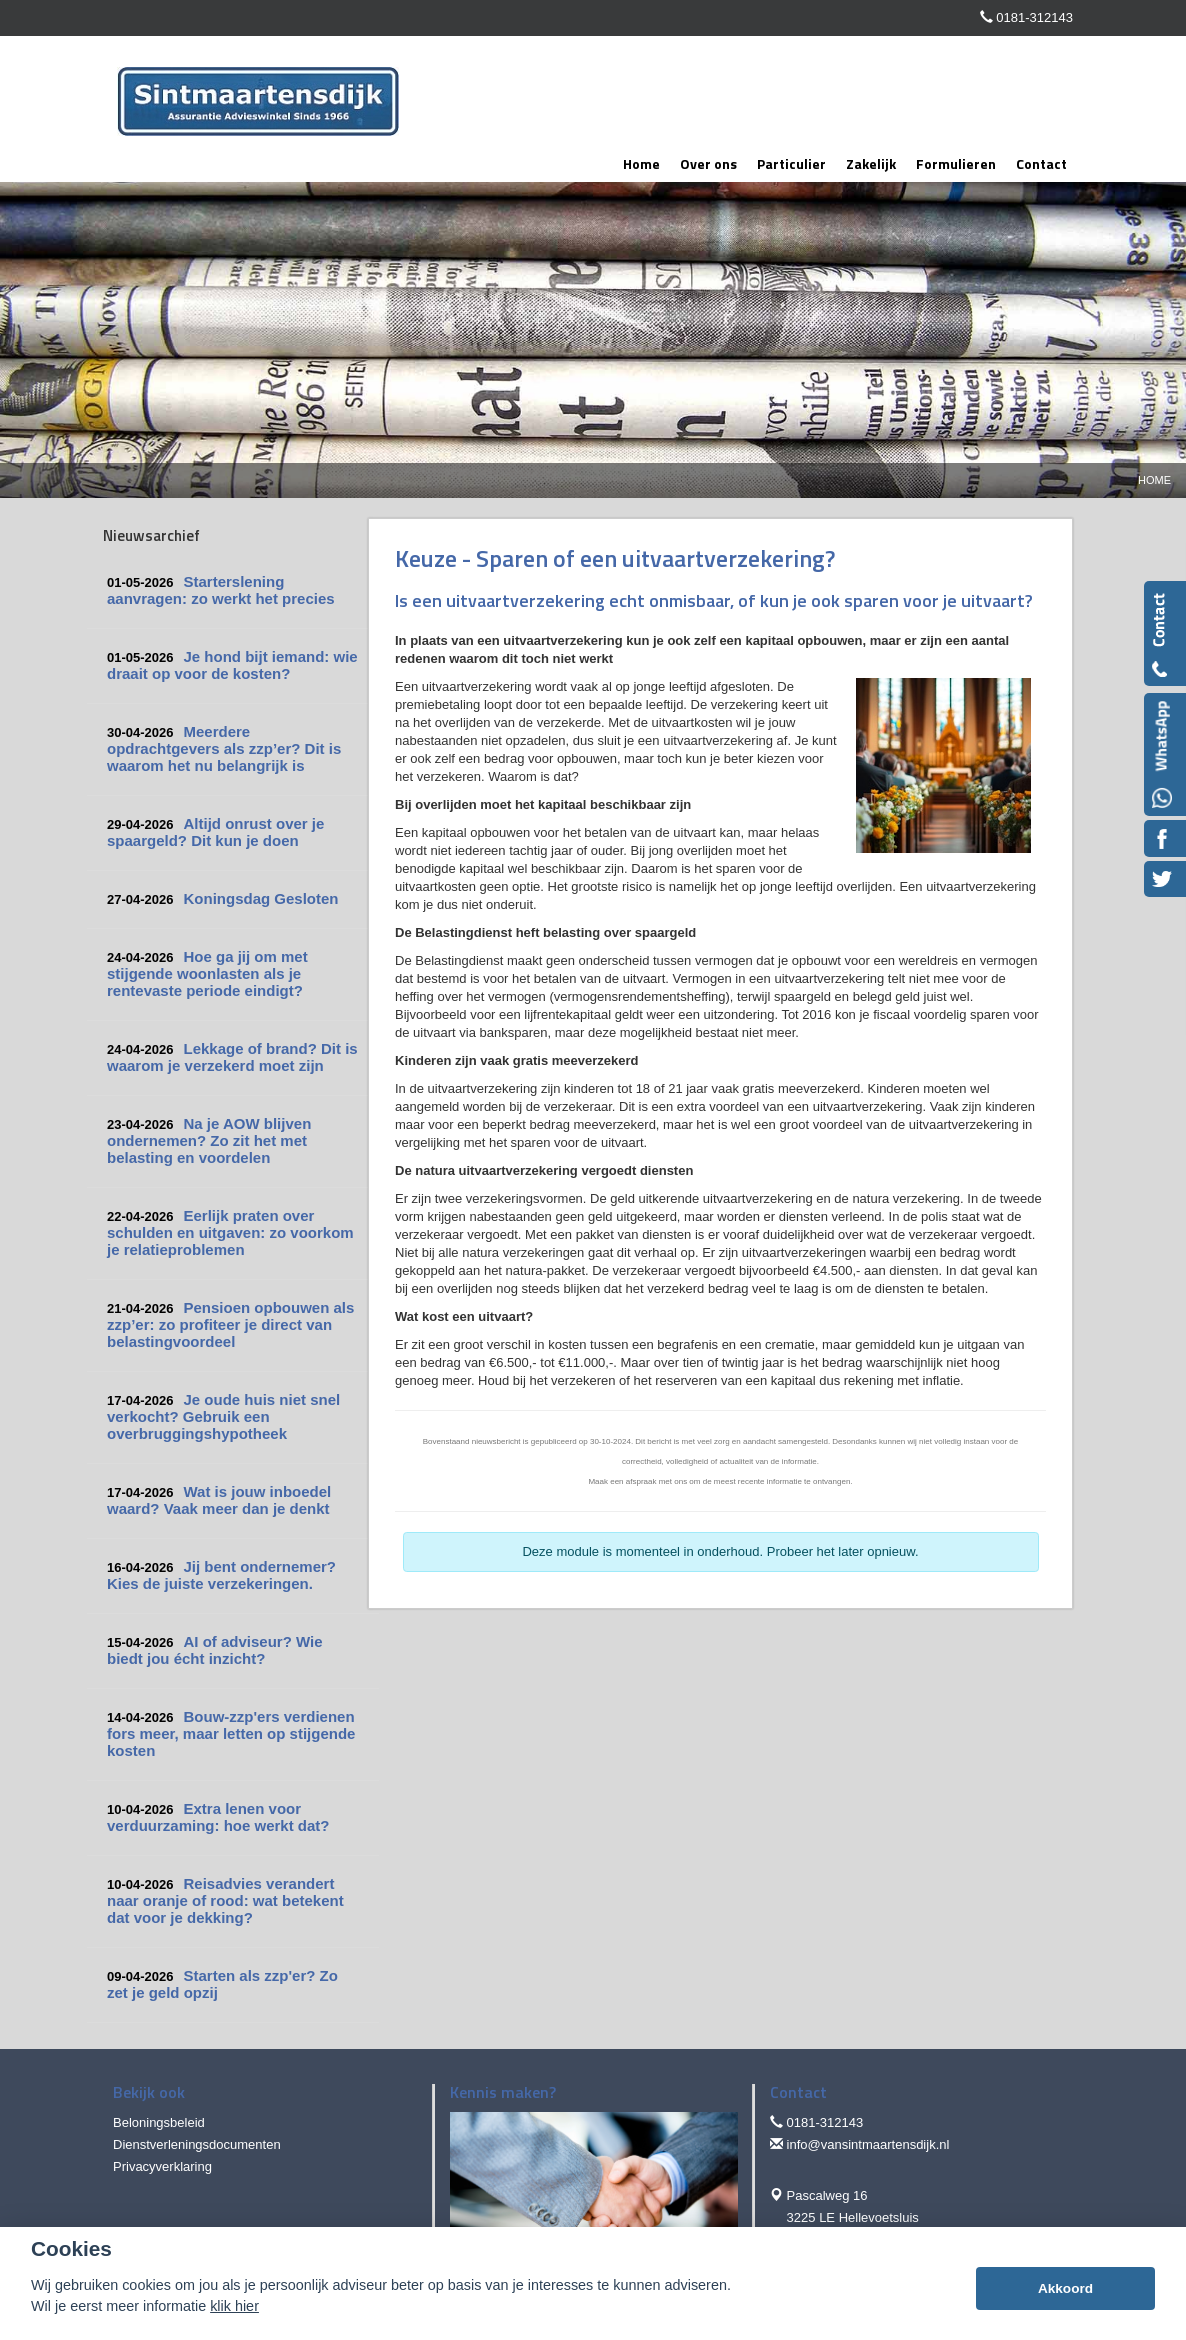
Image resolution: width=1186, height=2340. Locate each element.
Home (1154, 480)
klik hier (234, 2306)
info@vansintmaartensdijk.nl (868, 2144)
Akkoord (1065, 2288)
